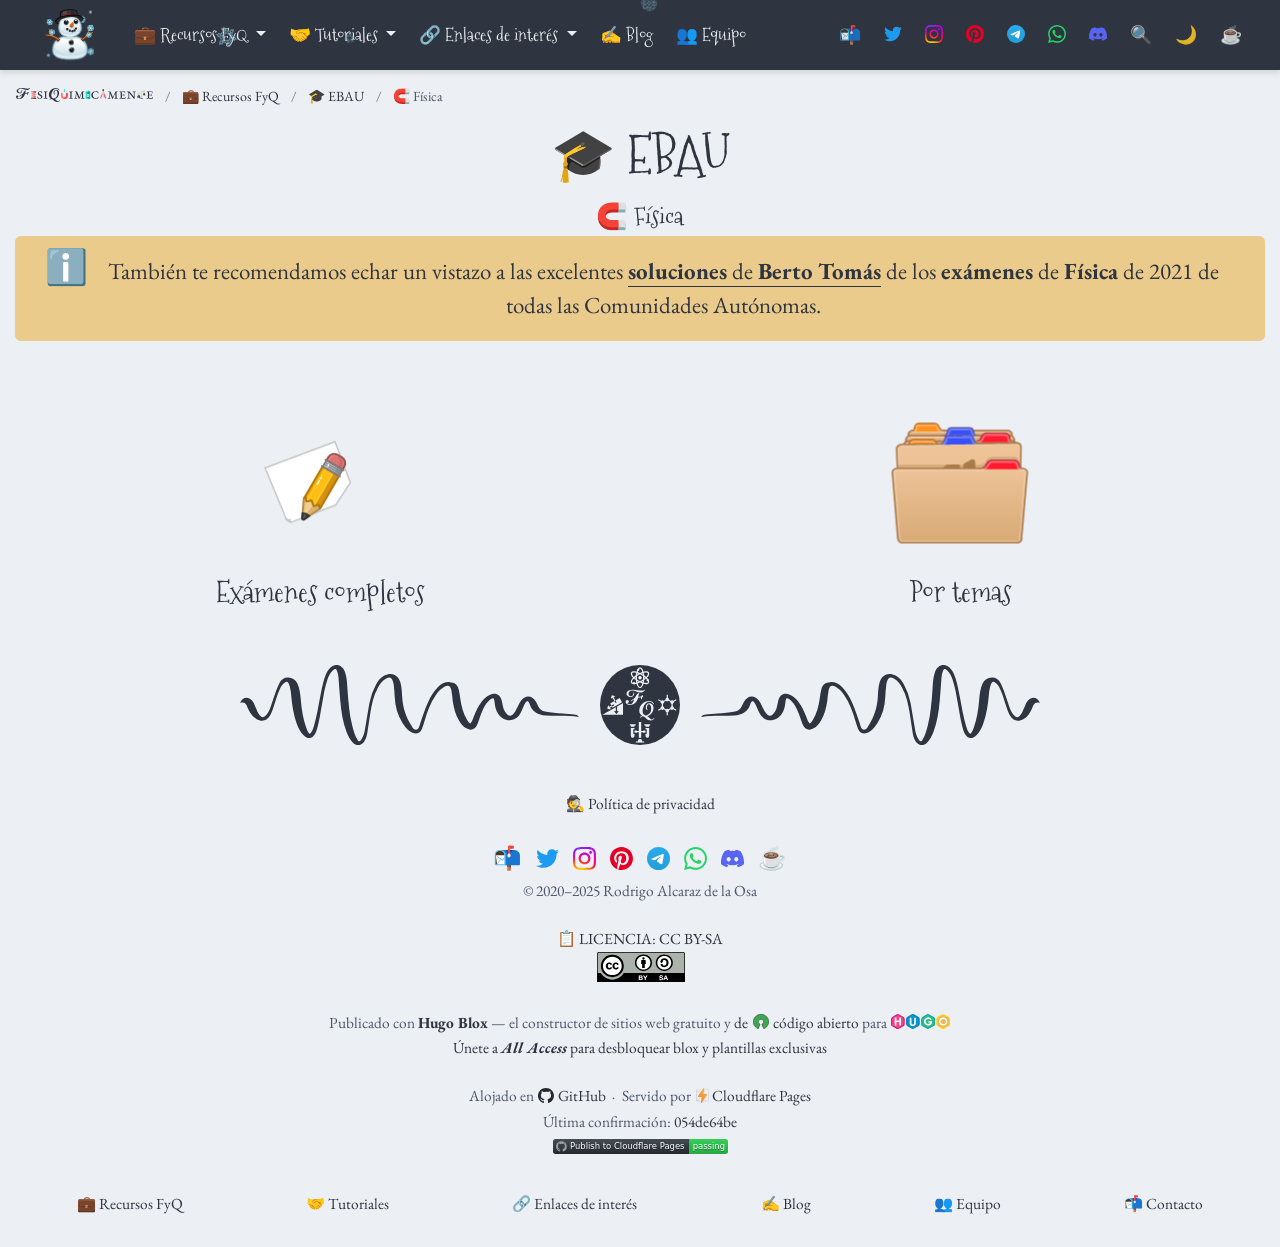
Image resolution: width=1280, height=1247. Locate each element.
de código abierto (796, 1022)
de (754, 271)
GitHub (571, 1095)
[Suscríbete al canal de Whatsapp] (1057, 35)
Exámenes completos (320, 592)
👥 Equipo (967, 1203)
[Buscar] (1141, 35)
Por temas (960, 592)
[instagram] (584, 858)
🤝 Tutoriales (347, 1203)
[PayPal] (1231, 35)
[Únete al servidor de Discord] (1098, 35)
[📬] (507, 858)
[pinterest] (621, 858)
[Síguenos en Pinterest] (975, 35)
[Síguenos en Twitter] (893, 35)
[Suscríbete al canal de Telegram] (1016, 35)
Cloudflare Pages (754, 1095)
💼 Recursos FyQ (230, 96)
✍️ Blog (786, 1203)
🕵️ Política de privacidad (640, 803)
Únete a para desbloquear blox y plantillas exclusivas (640, 1047)
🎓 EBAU (336, 96)
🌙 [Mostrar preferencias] (1186, 35)
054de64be (705, 1121)
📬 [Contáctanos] (850, 35)
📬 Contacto (1163, 1203)
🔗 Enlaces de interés (574, 1203)
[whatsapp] (695, 858)
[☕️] (772, 858)
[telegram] (658, 858)
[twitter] (547, 858)
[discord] (732, 858)
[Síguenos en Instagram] (934, 35)
